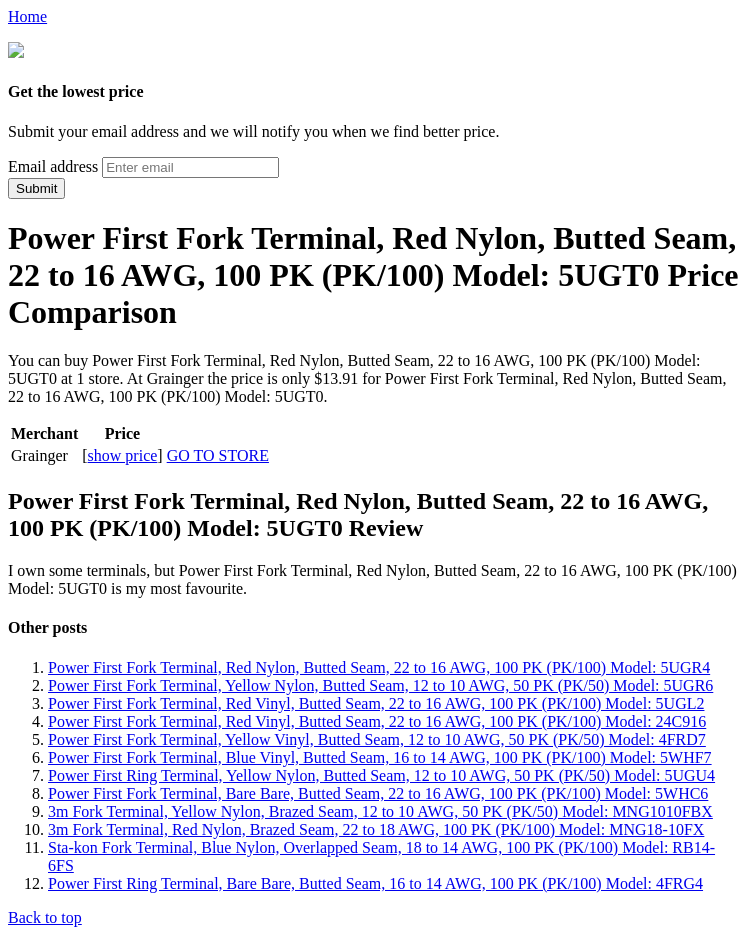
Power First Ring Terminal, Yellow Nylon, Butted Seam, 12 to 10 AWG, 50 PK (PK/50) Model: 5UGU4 (381, 773)
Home (27, 16)
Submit (36, 186)
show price (123, 453)
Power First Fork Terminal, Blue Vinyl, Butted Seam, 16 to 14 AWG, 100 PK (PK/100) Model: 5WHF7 (380, 755)
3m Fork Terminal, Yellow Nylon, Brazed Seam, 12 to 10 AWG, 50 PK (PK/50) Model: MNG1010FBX (380, 809)
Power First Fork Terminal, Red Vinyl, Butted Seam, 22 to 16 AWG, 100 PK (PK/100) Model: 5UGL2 (376, 701)
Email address (53, 164)
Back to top (45, 915)
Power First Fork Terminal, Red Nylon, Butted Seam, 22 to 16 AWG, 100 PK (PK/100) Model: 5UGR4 (379, 665)
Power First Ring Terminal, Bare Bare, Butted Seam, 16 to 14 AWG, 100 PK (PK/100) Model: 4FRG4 (375, 881)
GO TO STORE (218, 453)
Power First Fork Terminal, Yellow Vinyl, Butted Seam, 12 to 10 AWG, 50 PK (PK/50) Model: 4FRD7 (377, 737)
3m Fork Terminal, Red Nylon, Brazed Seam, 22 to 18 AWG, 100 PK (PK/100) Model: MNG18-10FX (376, 827)
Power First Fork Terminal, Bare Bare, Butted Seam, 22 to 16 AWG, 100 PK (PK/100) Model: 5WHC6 (378, 791)
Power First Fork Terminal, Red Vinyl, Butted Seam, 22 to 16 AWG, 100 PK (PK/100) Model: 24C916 (377, 719)
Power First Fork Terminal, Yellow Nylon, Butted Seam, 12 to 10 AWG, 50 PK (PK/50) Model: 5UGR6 (380, 683)
